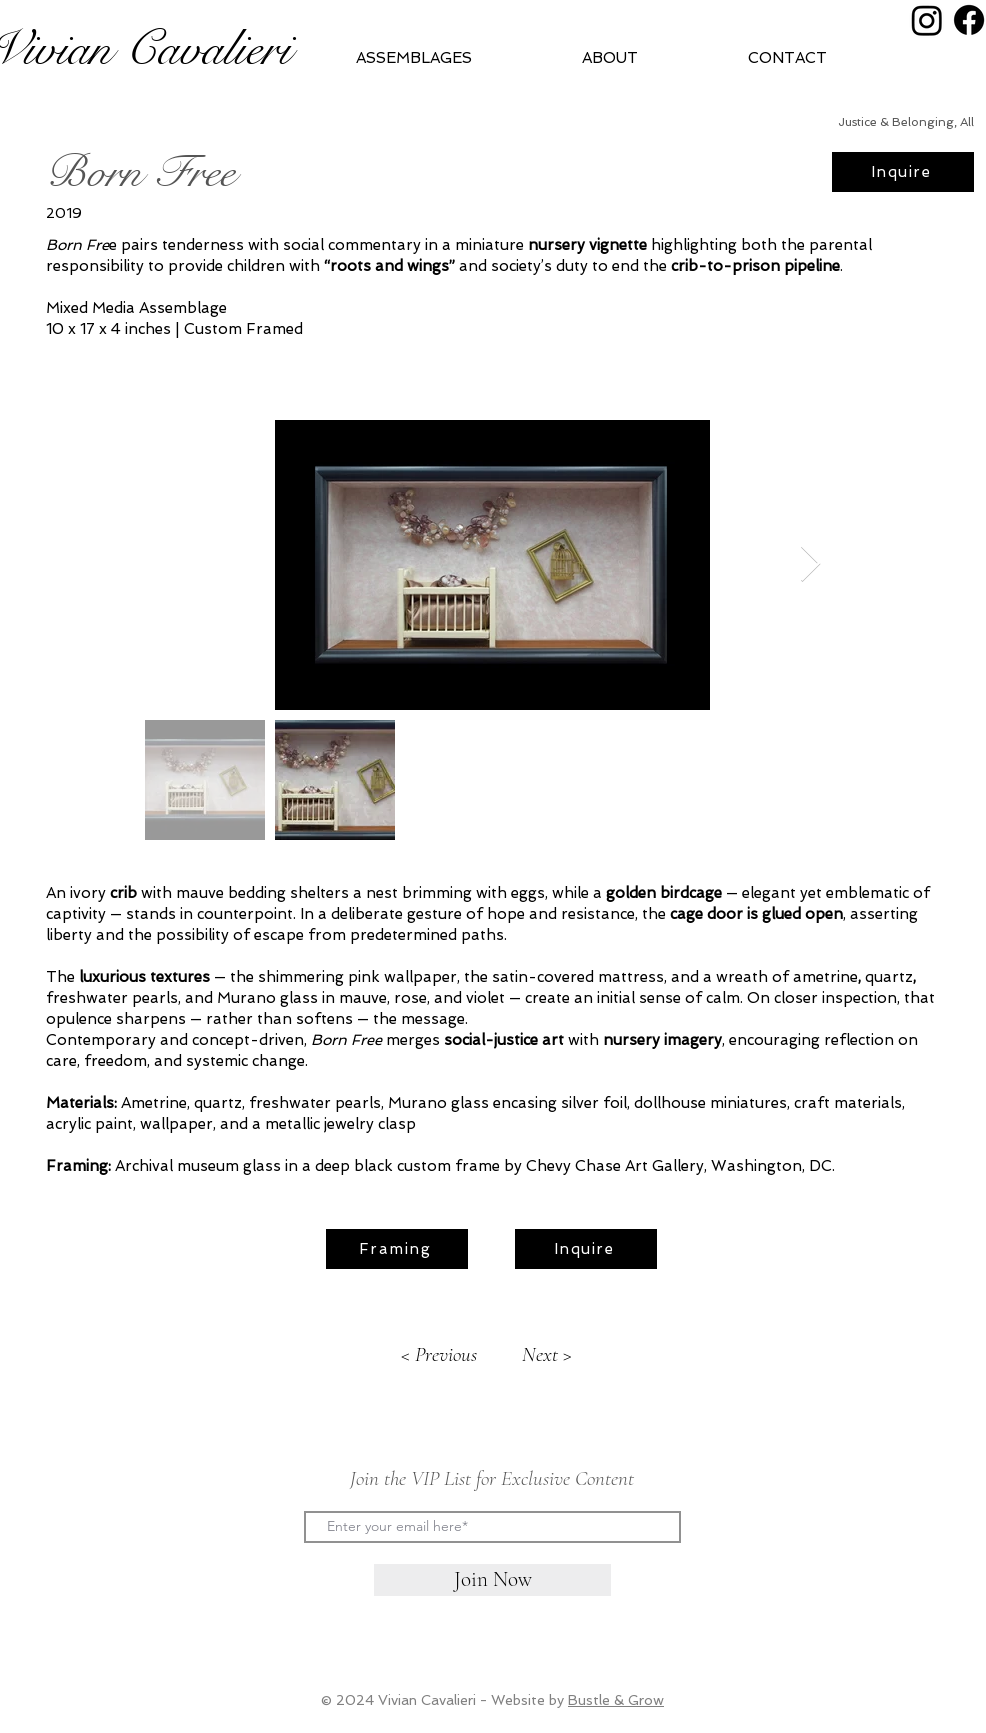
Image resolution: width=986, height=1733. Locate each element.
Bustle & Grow (616, 1700)
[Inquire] (903, 172)
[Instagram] (927, 20)
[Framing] (397, 1249)
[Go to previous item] (439, 1355)
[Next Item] (810, 564)
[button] (649, 58)
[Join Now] (492, 1580)
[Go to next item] (547, 1355)
